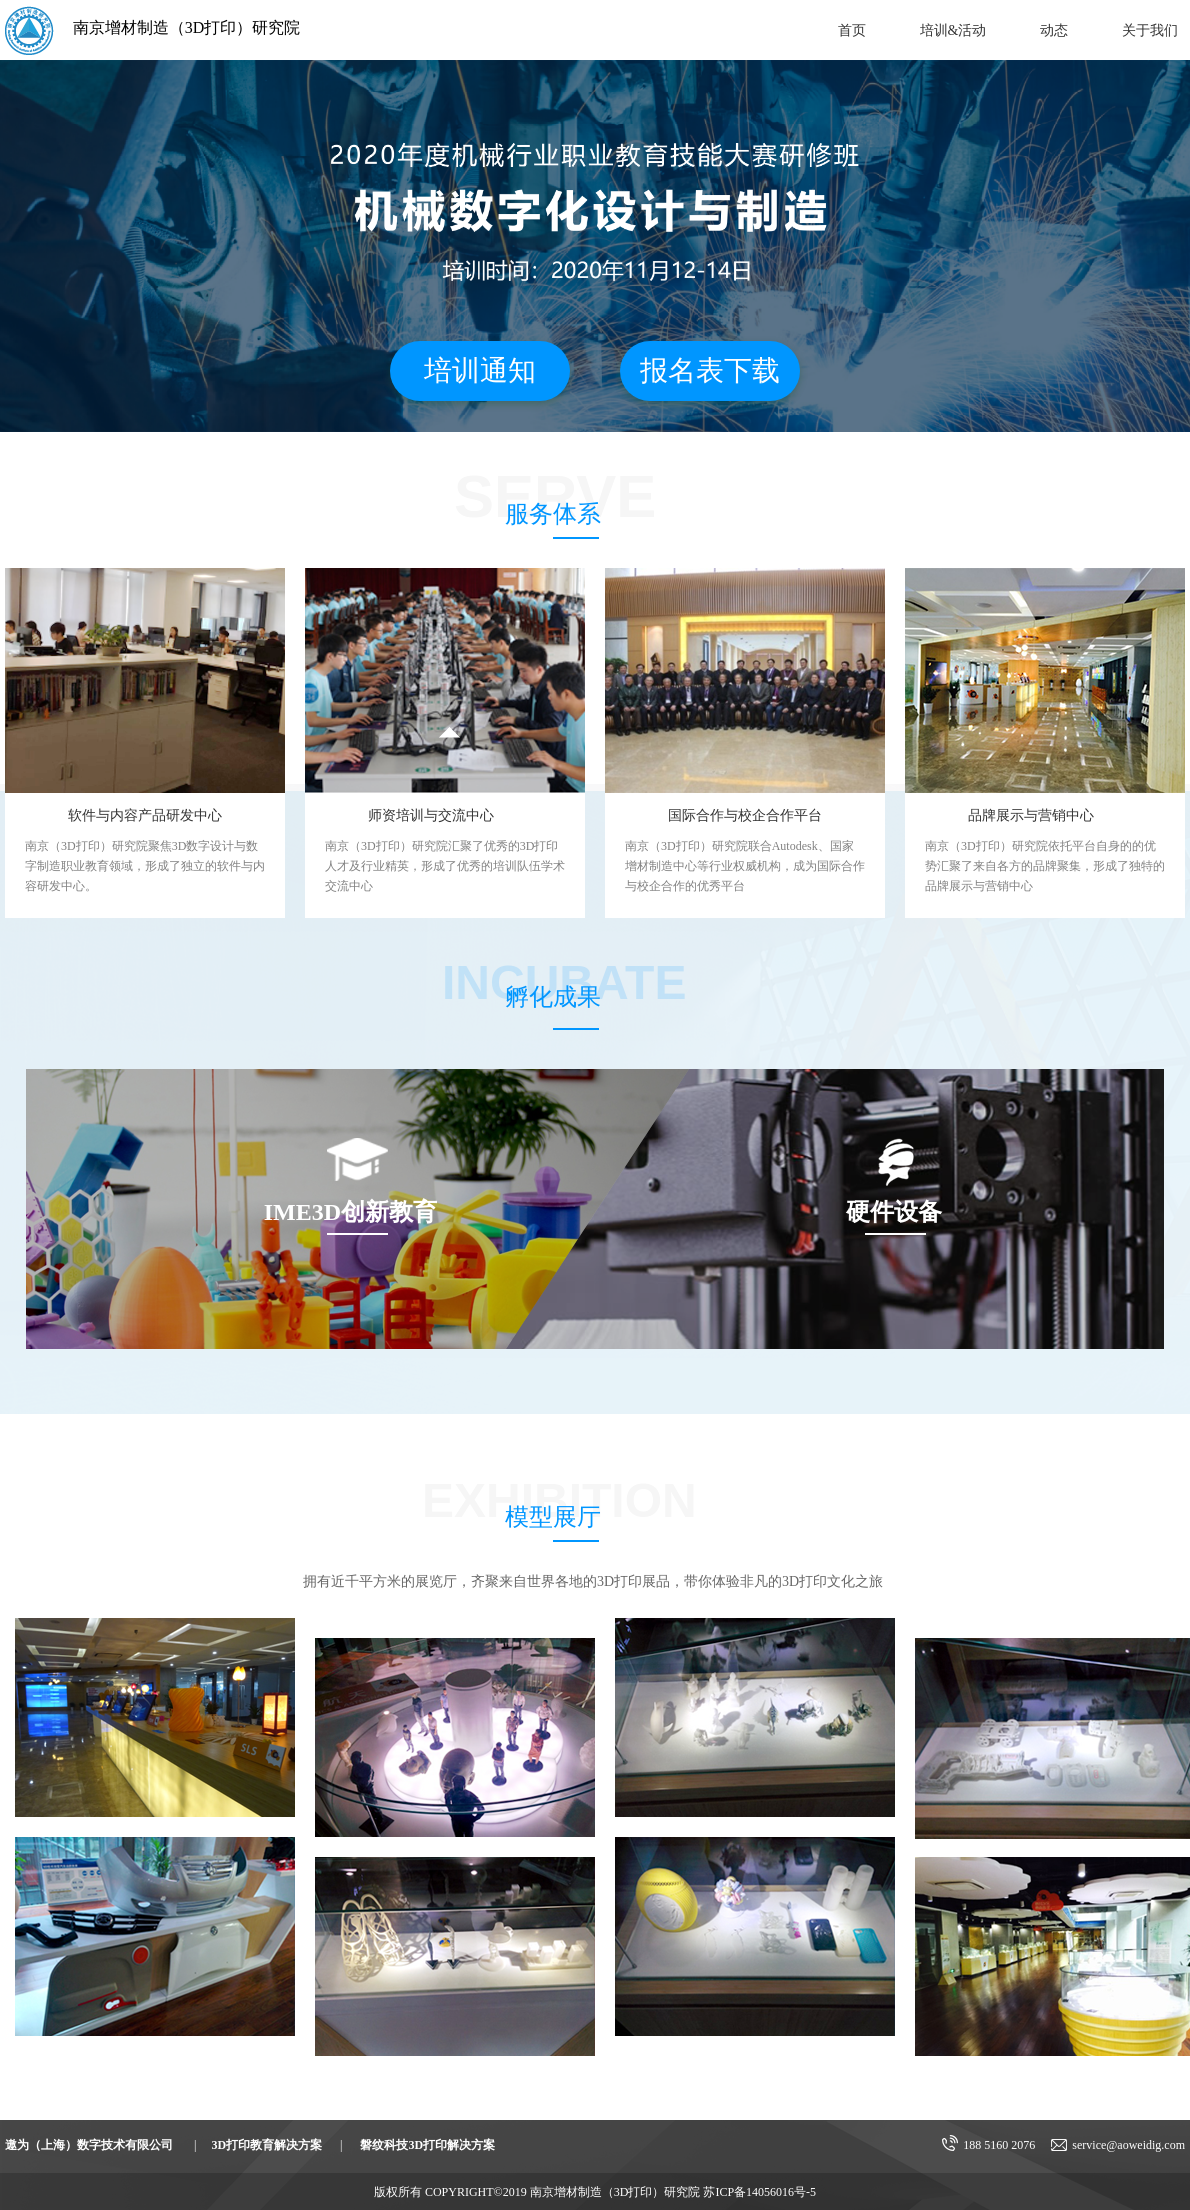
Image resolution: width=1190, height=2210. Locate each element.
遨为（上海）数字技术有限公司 (89, 2145)
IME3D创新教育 (350, 1212)
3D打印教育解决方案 (266, 2145)
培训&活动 (953, 30)
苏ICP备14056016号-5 (759, 2192)
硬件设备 (894, 1212)
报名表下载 (710, 370)
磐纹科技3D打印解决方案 (427, 2145)
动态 (1054, 30)
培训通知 (480, 370)
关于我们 (1150, 30)
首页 (852, 30)
